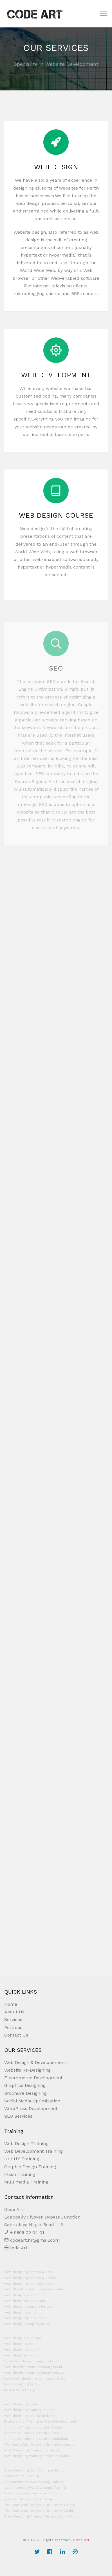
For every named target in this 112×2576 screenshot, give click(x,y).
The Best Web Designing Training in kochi (38, 2511)
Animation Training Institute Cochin (33, 2427)
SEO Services (18, 2116)
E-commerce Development (33, 2077)
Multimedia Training (26, 2182)
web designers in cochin (24, 2295)
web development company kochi (33, 2367)
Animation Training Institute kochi (32, 2433)
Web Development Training (33, 2151)
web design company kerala (28, 2306)
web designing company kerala (30, 2278)
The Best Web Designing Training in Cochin (39, 2505)
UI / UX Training (21, 2158)
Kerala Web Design (20, 2390)
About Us (14, 2012)
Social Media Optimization (32, 2101)
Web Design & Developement (35, 2062)
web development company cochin (34, 2289)
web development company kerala (34, 2373)
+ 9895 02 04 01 (24, 2232)
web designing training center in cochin (37, 2456)
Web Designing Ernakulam (26, 2384)
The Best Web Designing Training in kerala (39, 2445)
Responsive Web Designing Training (33, 2482)
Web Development (56, 383)
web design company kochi (27, 2324)
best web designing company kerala (34, 2378)
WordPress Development (30, 2108)
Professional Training (21, 2476)
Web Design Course (56, 524)
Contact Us (16, 2035)
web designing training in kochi (29, 2410)
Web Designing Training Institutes (32, 2450)
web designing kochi (21, 2344)
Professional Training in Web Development (40, 2421)
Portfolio (13, 2027)
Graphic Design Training (30, 2166)
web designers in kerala (24, 2301)
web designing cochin (22, 2350)
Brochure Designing (25, 2093)
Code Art (16, 2247)
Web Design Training (26, 2143)
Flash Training (19, 2174)
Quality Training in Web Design (29, 2499)
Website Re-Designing (27, 2070)
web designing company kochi (29, 2272)
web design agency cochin (26, 2312)
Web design (56, 171)
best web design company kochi (31, 2361)
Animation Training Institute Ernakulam (36, 2439)
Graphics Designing (25, 2085)
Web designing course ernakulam (32, 2493)
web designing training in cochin (30, 2404)
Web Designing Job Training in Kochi (34, 2470)
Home (10, 2004)
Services (13, 2019)
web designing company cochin (30, 2284)
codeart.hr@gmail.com (32, 2240)
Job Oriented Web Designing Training (35, 2488)
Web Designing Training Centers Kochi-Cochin (42, 2516)
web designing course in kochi (29, 2416)
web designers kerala (22, 2338)
